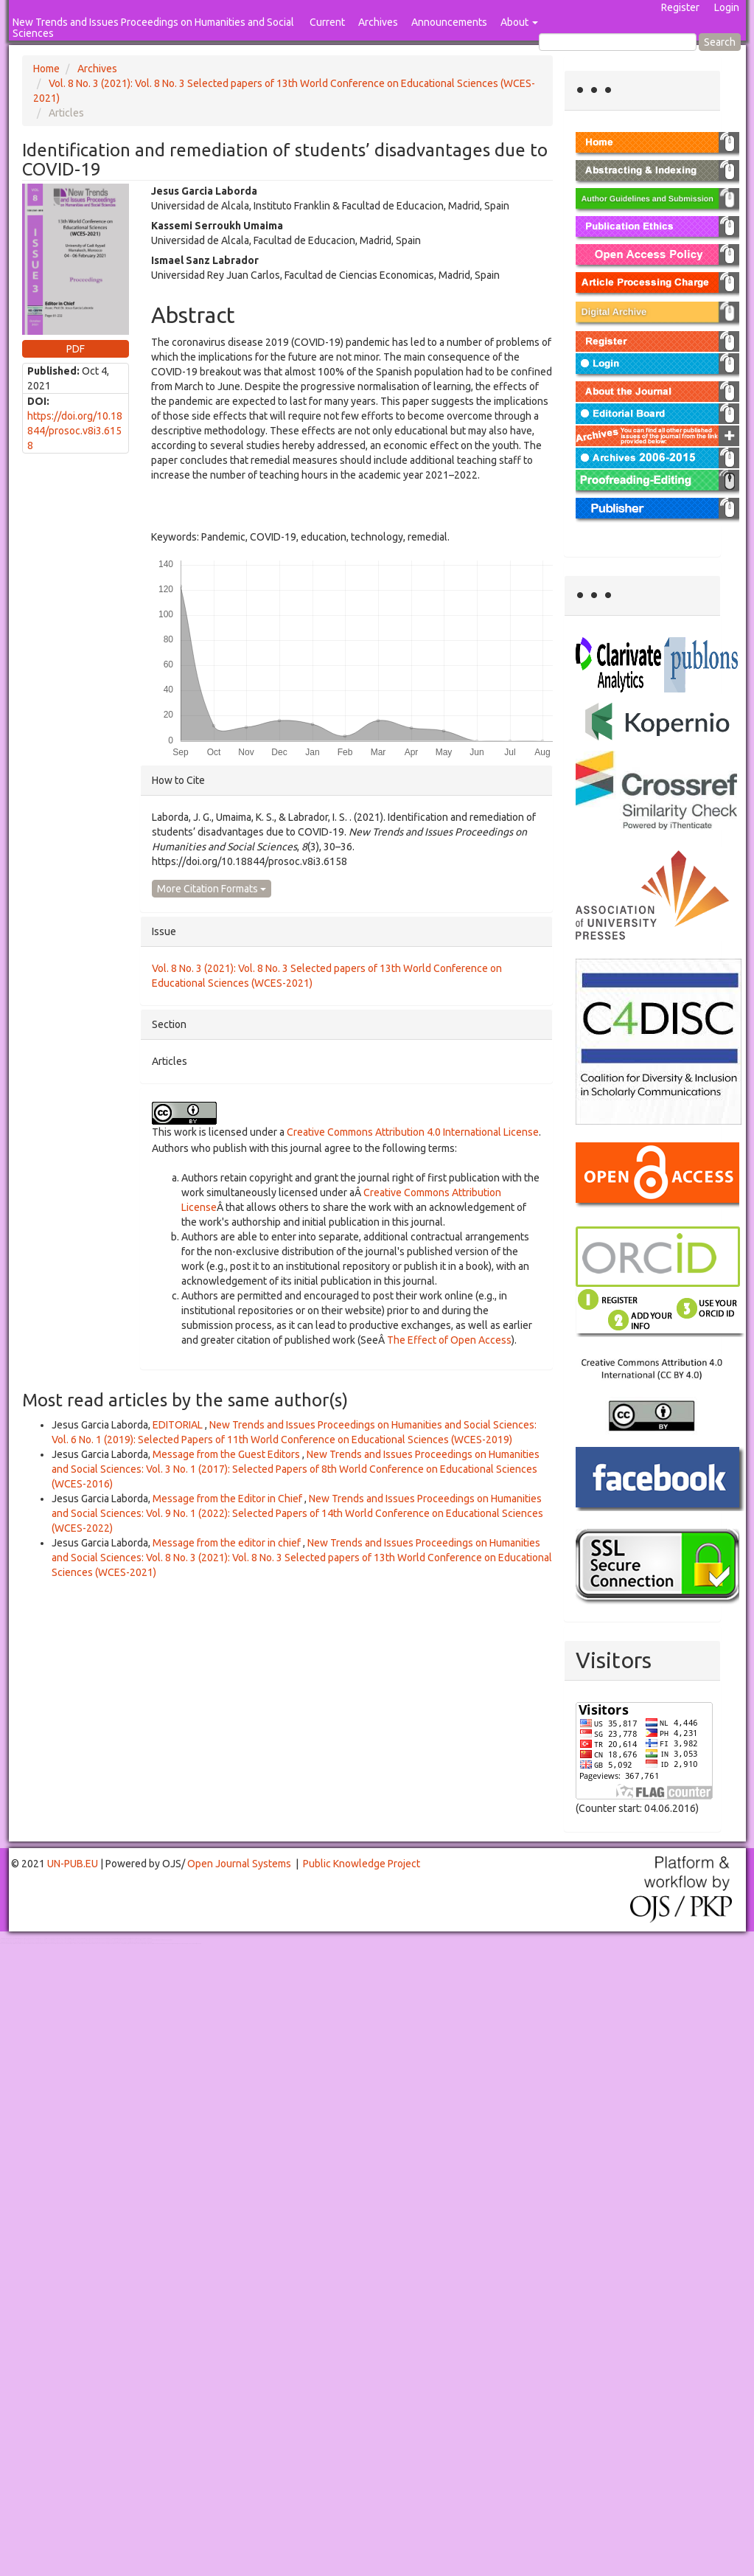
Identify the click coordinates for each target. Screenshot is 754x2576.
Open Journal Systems (239, 1863)
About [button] (519, 22)
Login (726, 7)
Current (327, 22)
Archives (378, 22)
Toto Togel (58, 1938)
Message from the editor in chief (228, 1543)
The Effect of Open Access (449, 1340)
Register (680, 7)
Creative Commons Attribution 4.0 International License (413, 1132)
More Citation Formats (211, 889)
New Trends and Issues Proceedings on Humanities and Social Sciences (153, 27)
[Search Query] (618, 42)
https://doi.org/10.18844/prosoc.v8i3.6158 (74, 430)
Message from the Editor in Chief (228, 1498)
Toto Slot (72, 1943)
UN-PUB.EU (72, 1863)
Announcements (449, 22)
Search (720, 42)
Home (46, 68)
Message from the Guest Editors (227, 1454)
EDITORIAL (179, 1425)
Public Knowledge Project (361, 1863)
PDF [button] (75, 349)
